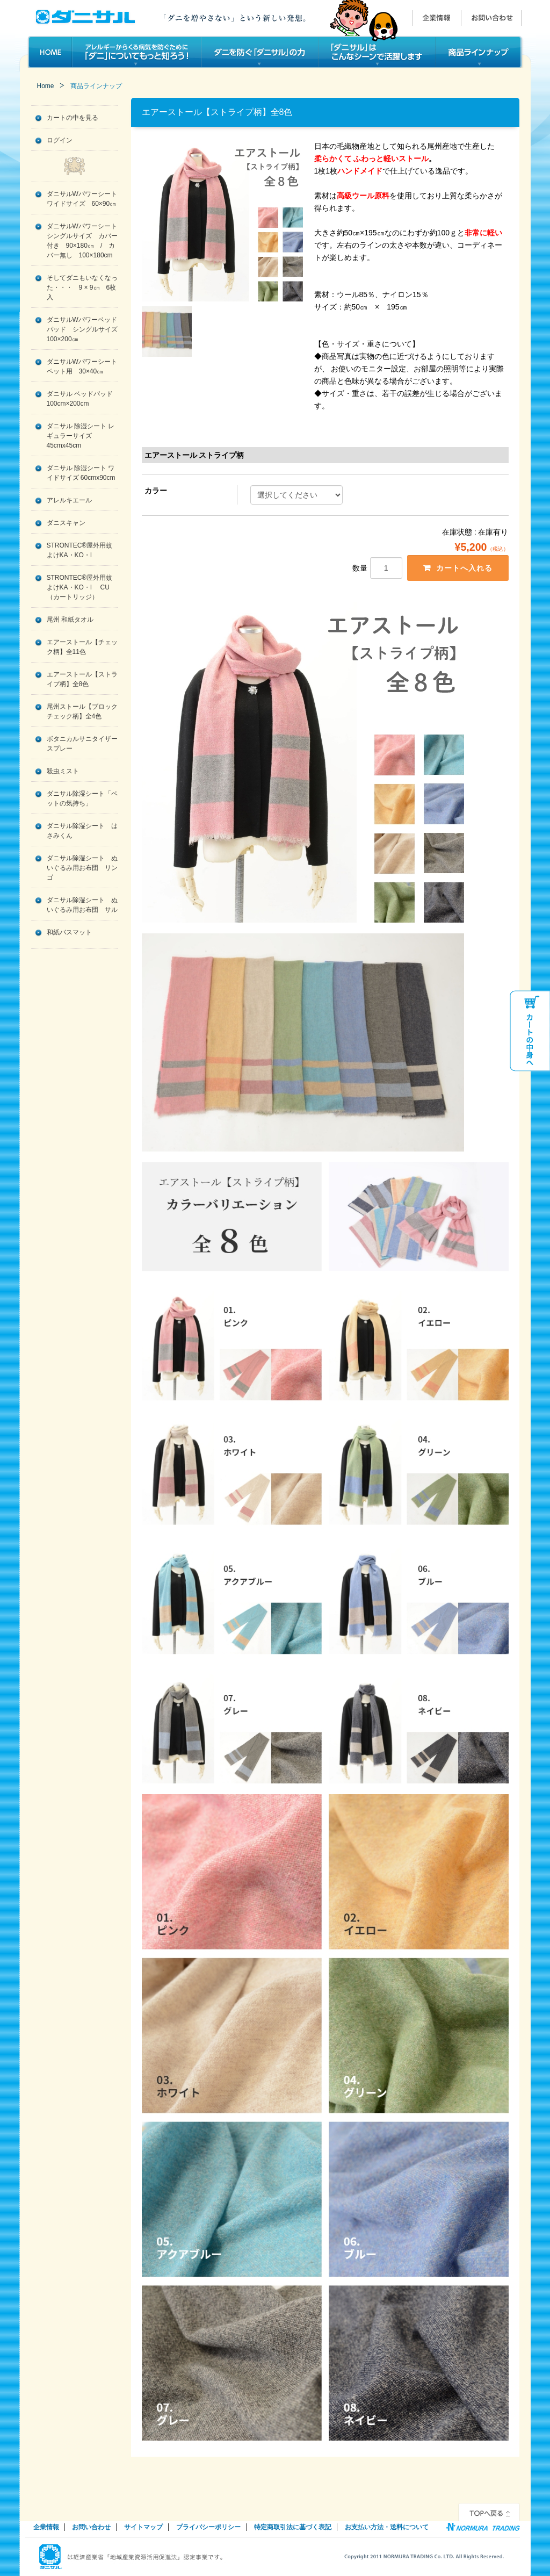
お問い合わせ (91, 2527)
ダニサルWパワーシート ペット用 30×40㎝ (82, 366)
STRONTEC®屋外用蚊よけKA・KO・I (80, 550)
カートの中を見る (72, 117)
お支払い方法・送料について (387, 2527)
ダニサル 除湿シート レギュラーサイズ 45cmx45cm (81, 435)
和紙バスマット (69, 932)
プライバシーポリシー (208, 2527)
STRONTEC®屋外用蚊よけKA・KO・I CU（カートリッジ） (80, 587)
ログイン (60, 140)
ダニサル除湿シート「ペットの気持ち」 (82, 798)
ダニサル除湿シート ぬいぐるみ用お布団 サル (82, 904)
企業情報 (46, 2527)
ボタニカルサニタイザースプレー (82, 743)
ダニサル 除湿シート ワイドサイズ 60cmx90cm (81, 472)
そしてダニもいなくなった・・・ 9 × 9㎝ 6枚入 (82, 287)
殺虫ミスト (63, 771)
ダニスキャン (66, 523)
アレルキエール (69, 500)
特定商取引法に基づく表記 (292, 2527)
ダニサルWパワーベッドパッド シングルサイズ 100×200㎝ (82, 329)
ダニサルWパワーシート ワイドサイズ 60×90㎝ (82, 198)
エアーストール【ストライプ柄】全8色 (82, 679)
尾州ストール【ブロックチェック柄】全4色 (82, 711)
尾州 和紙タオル (70, 619)
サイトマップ (143, 2527)
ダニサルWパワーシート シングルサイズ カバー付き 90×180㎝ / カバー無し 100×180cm (82, 240)
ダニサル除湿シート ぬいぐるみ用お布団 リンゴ (82, 867)
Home (45, 86)
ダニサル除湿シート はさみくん (82, 830)
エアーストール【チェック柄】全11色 (82, 647)
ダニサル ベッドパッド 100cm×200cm (80, 398)
